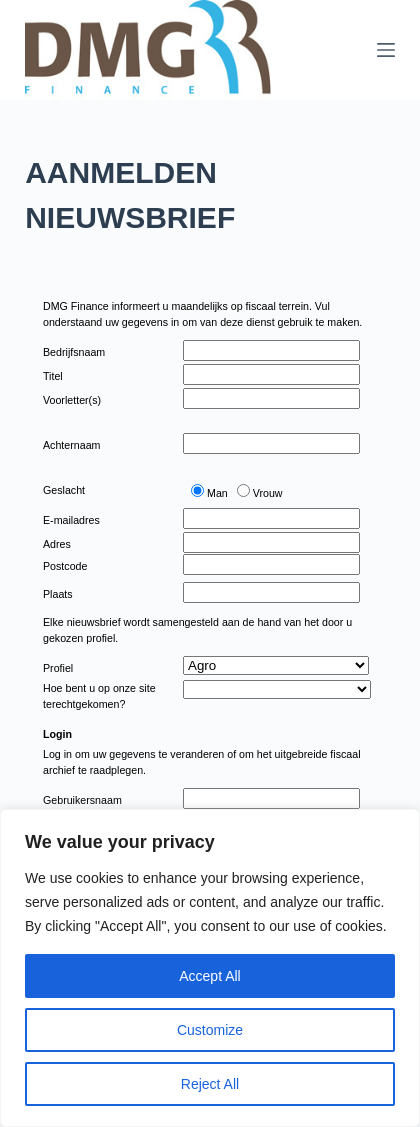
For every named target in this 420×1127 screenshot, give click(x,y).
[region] (210, 968)
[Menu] (386, 50)
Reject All (210, 1084)
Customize (210, 1030)
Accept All (209, 976)
